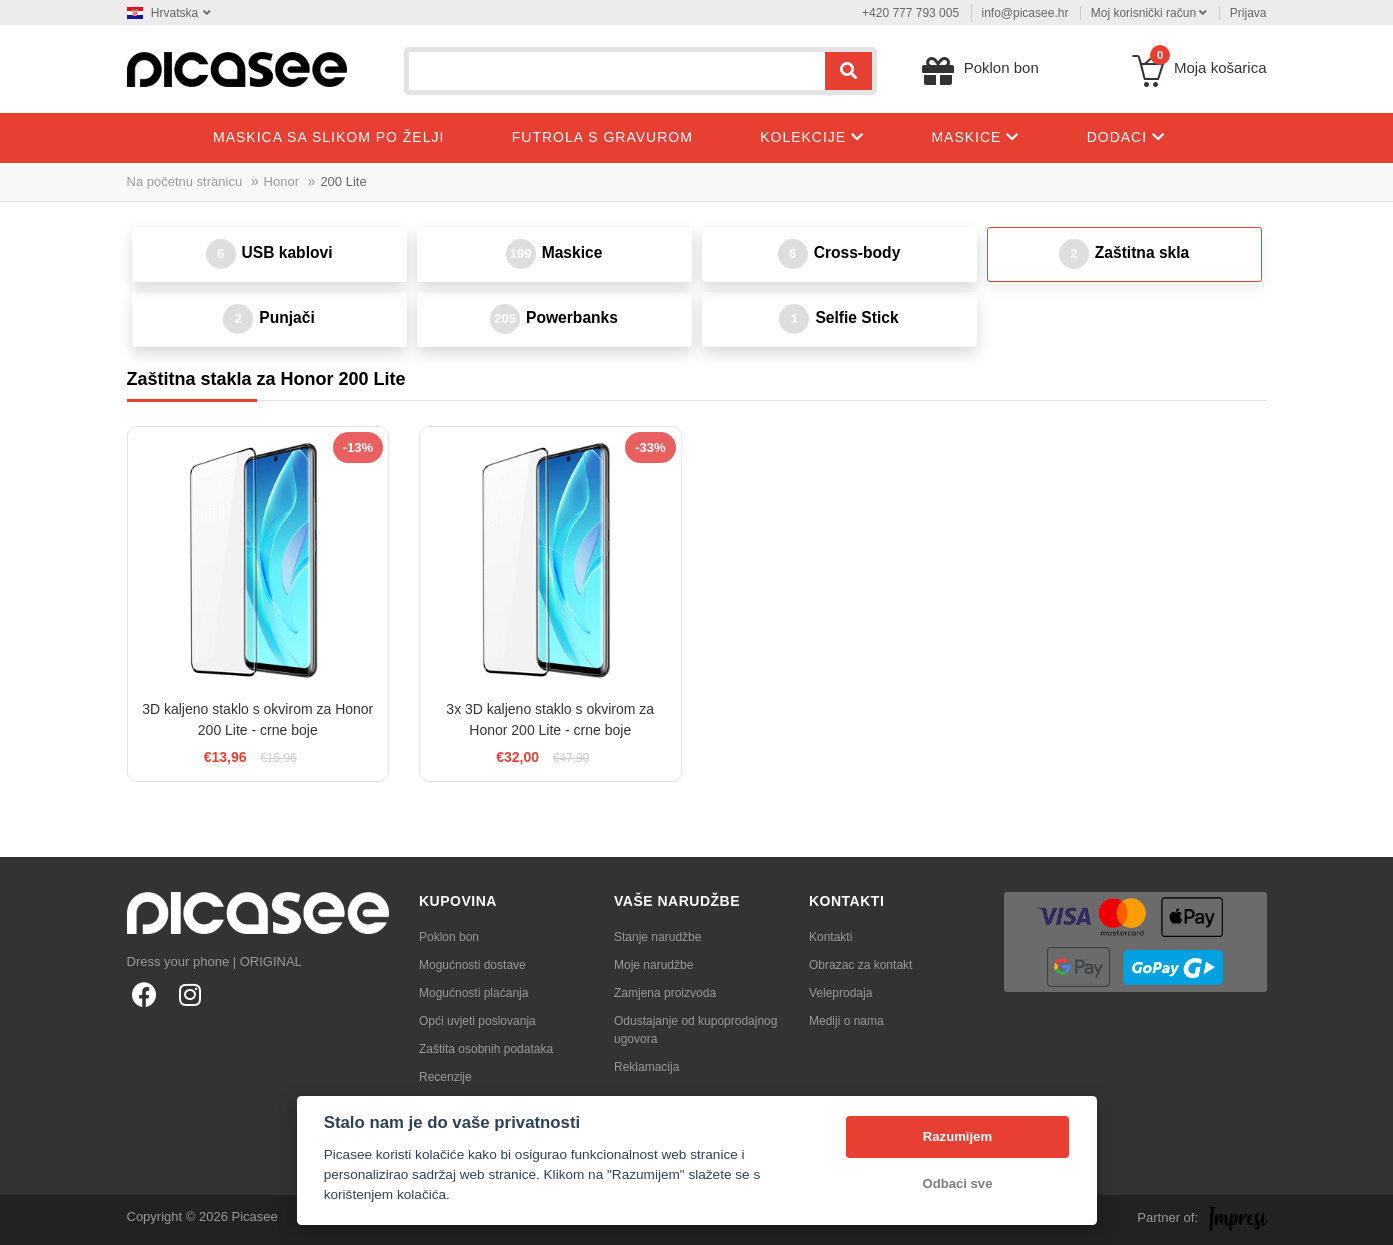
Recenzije (445, 1077)
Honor (281, 181)
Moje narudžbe (653, 965)
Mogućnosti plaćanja (473, 993)
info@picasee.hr (1025, 13)
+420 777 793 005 (910, 13)
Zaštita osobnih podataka (486, 1049)
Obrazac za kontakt (860, 965)
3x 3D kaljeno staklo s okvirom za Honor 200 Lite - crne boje (550, 719)
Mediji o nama (846, 1021)
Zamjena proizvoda (665, 993)
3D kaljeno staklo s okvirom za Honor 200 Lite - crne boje (257, 719)
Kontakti (830, 937)
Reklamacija (646, 1067)
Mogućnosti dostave (472, 965)
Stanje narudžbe (657, 937)
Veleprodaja (840, 993)
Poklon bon (449, 937)
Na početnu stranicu (185, 181)
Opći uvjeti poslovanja (477, 1021)
